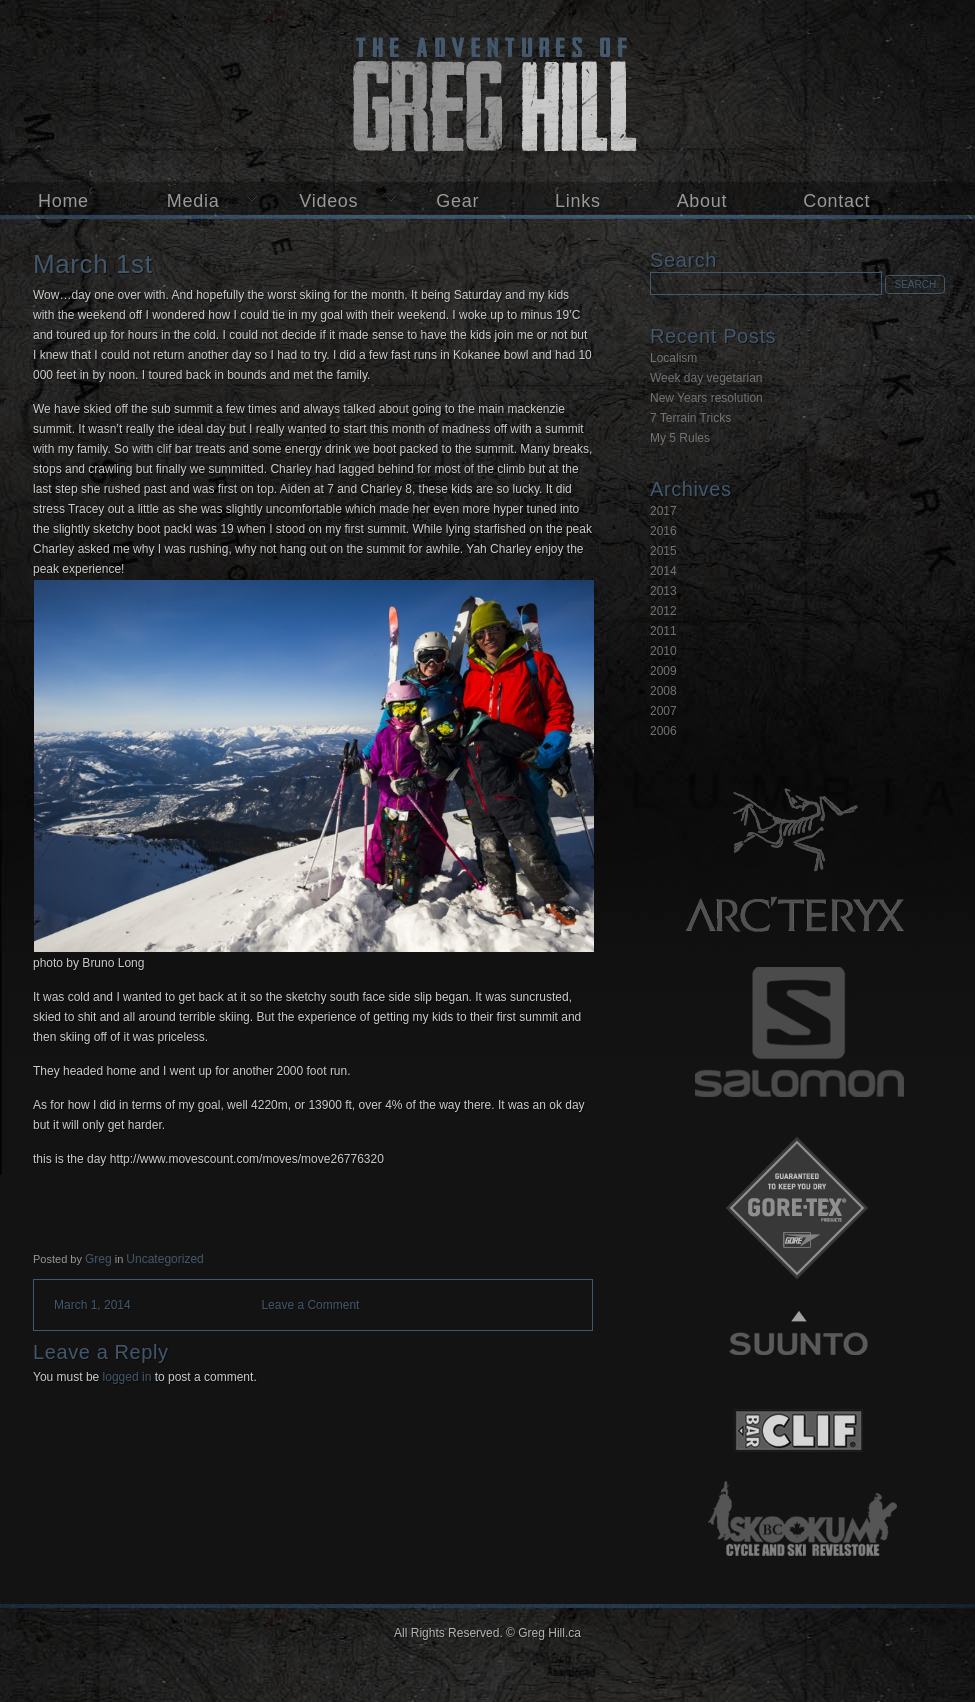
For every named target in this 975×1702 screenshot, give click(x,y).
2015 (663, 551)
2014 (663, 571)
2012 (663, 611)
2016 (663, 531)
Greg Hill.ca (487, 91)
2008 (663, 691)
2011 (663, 631)
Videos (328, 201)
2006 (663, 731)
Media (193, 201)
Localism (673, 358)
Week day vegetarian (706, 378)
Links (578, 201)
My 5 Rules (680, 438)
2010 (663, 651)
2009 (663, 671)
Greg (98, 1259)
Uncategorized (164, 1259)
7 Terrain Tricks (690, 418)
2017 (663, 511)
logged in (127, 1377)
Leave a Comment (310, 1305)
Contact (836, 201)
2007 (663, 711)
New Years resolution (706, 398)
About (702, 201)
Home (63, 201)
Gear (457, 201)
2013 (663, 591)
